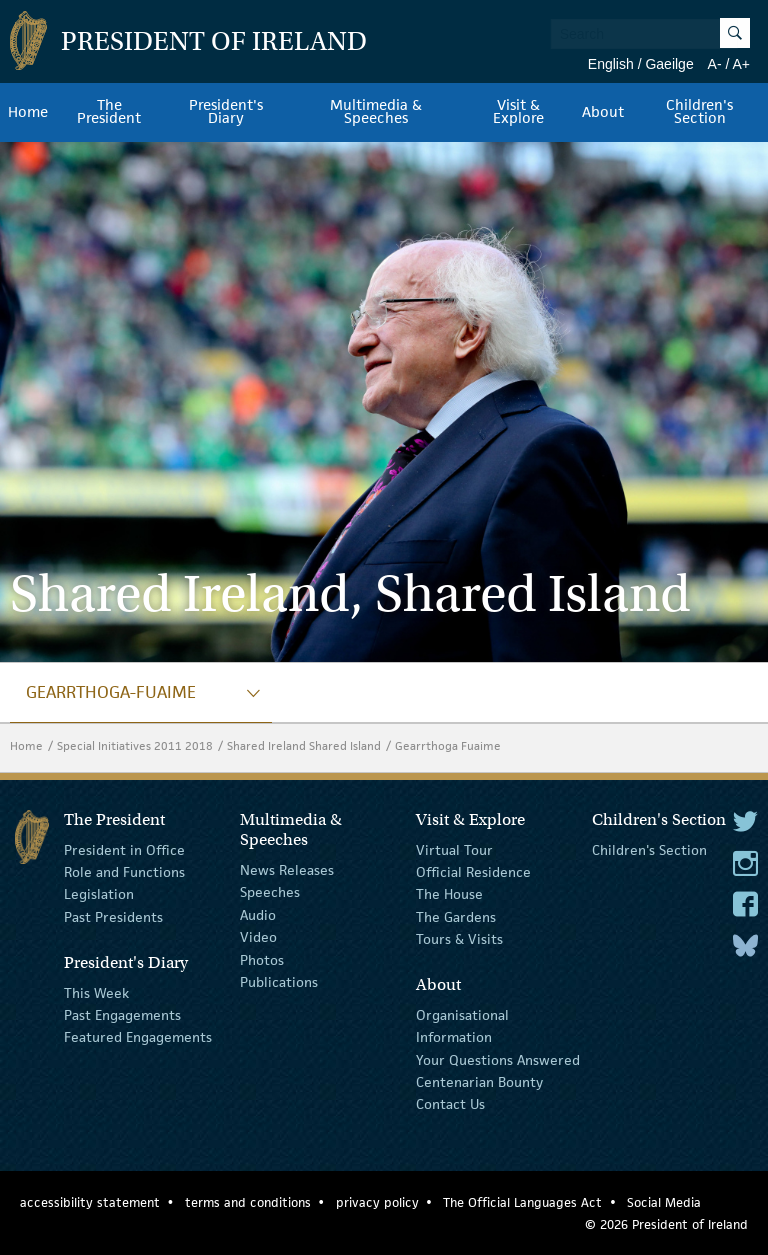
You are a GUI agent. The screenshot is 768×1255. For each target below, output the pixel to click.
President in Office (124, 849)
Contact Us (450, 1104)
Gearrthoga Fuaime (448, 745)
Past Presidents (113, 917)
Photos (262, 959)
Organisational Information (462, 1026)
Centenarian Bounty (479, 1082)
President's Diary (226, 112)
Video (258, 937)
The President (109, 112)
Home (28, 112)
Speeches (270, 892)
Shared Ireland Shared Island (304, 745)
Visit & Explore (518, 112)
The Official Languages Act (522, 1202)
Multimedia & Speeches (376, 112)
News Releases (287, 870)
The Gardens (456, 917)
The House (449, 894)
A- (715, 64)
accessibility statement (90, 1202)
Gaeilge (669, 64)
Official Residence (473, 872)
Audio (258, 915)
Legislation (99, 894)
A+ (741, 64)
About (603, 112)
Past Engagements (122, 1015)
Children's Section (649, 849)
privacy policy (377, 1202)
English (611, 64)
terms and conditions (248, 1202)
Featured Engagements (138, 1037)
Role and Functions (124, 872)
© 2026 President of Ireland (666, 1224)
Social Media (664, 1202)
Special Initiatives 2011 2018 (135, 745)
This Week (96, 992)
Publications (279, 982)
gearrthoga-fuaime (111, 692)
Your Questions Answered (498, 1060)
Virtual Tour (454, 849)
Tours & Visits (459, 939)
